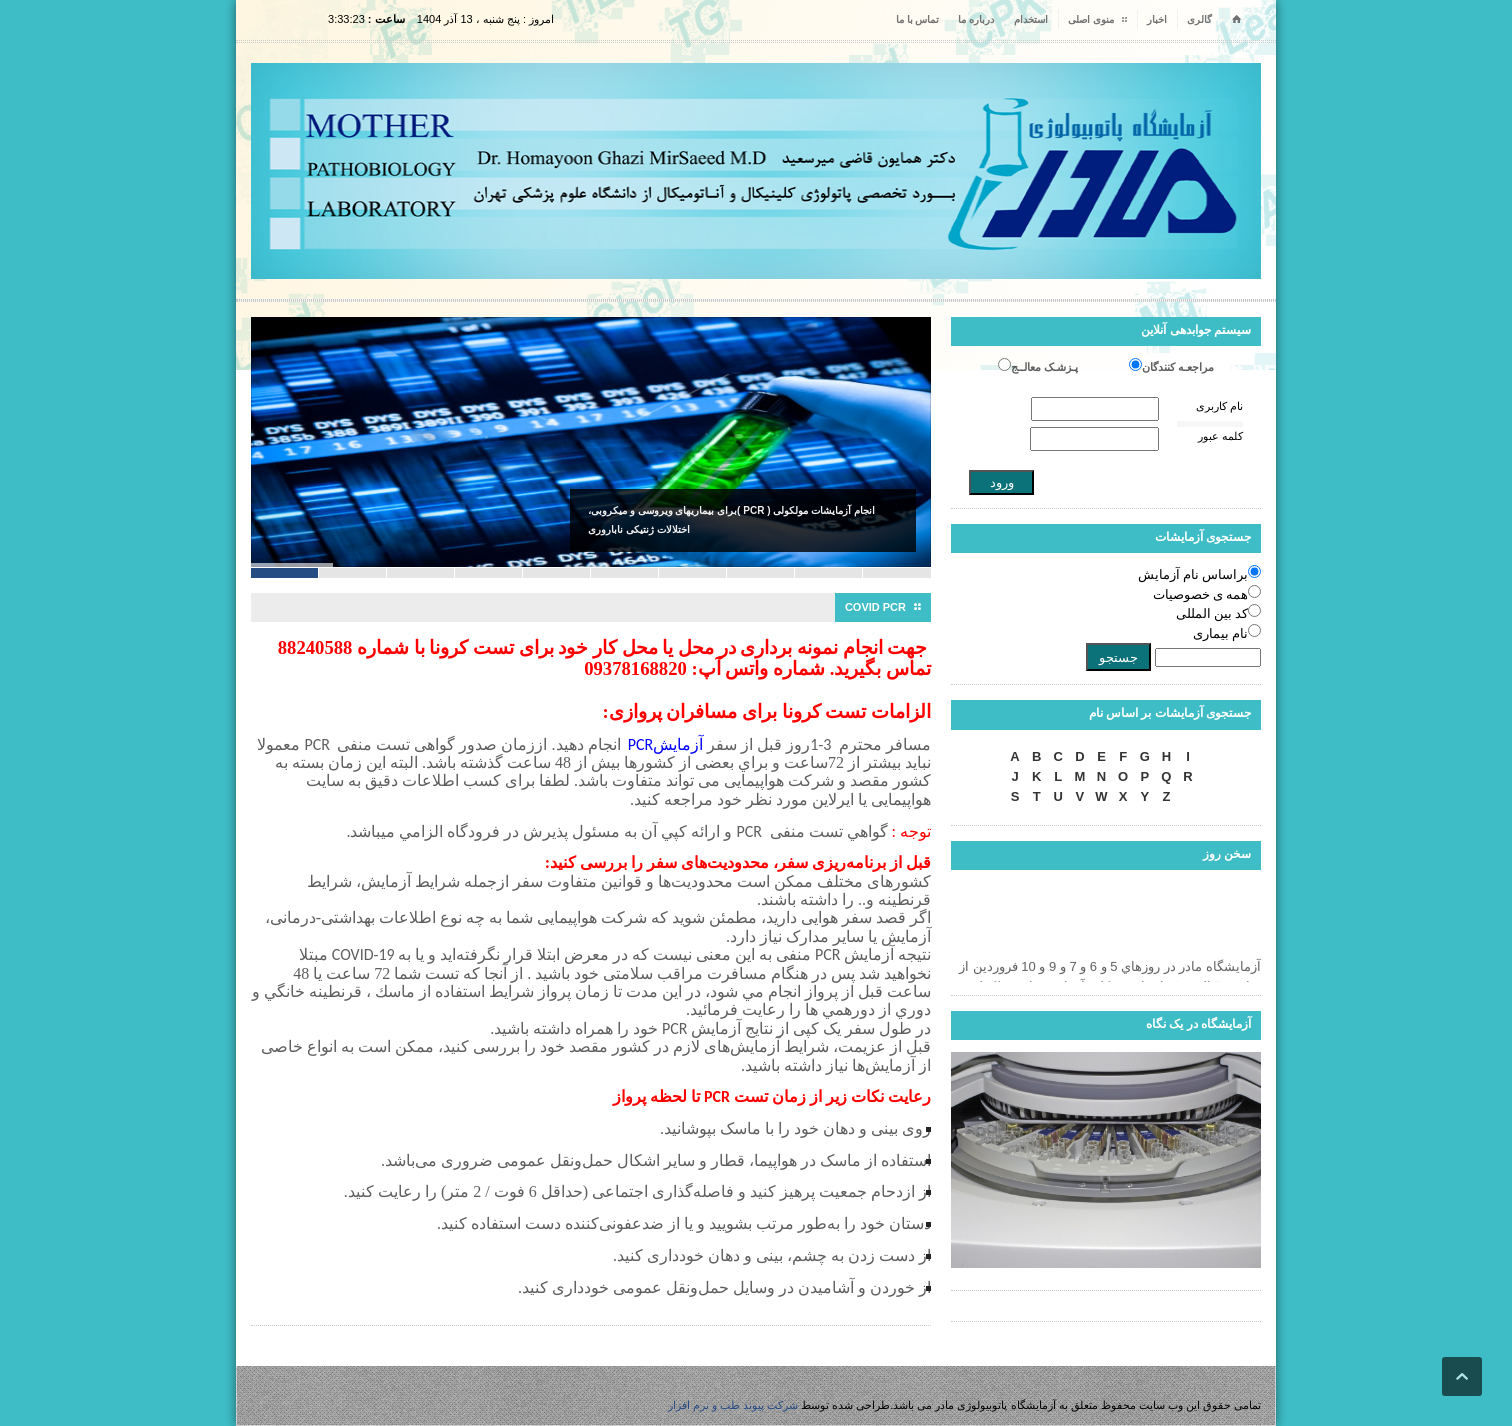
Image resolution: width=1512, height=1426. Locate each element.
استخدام (1031, 19)
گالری (1199, 19)
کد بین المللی (1212, 613)
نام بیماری (1220, 633)
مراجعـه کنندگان (1178, 367)
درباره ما (976, 19)
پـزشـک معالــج (1044, 367)
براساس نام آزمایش (1193, 574)
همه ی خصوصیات (1201, 594)
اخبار (1157, 19)
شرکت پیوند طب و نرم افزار (733, 1405)
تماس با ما (918, 19)
